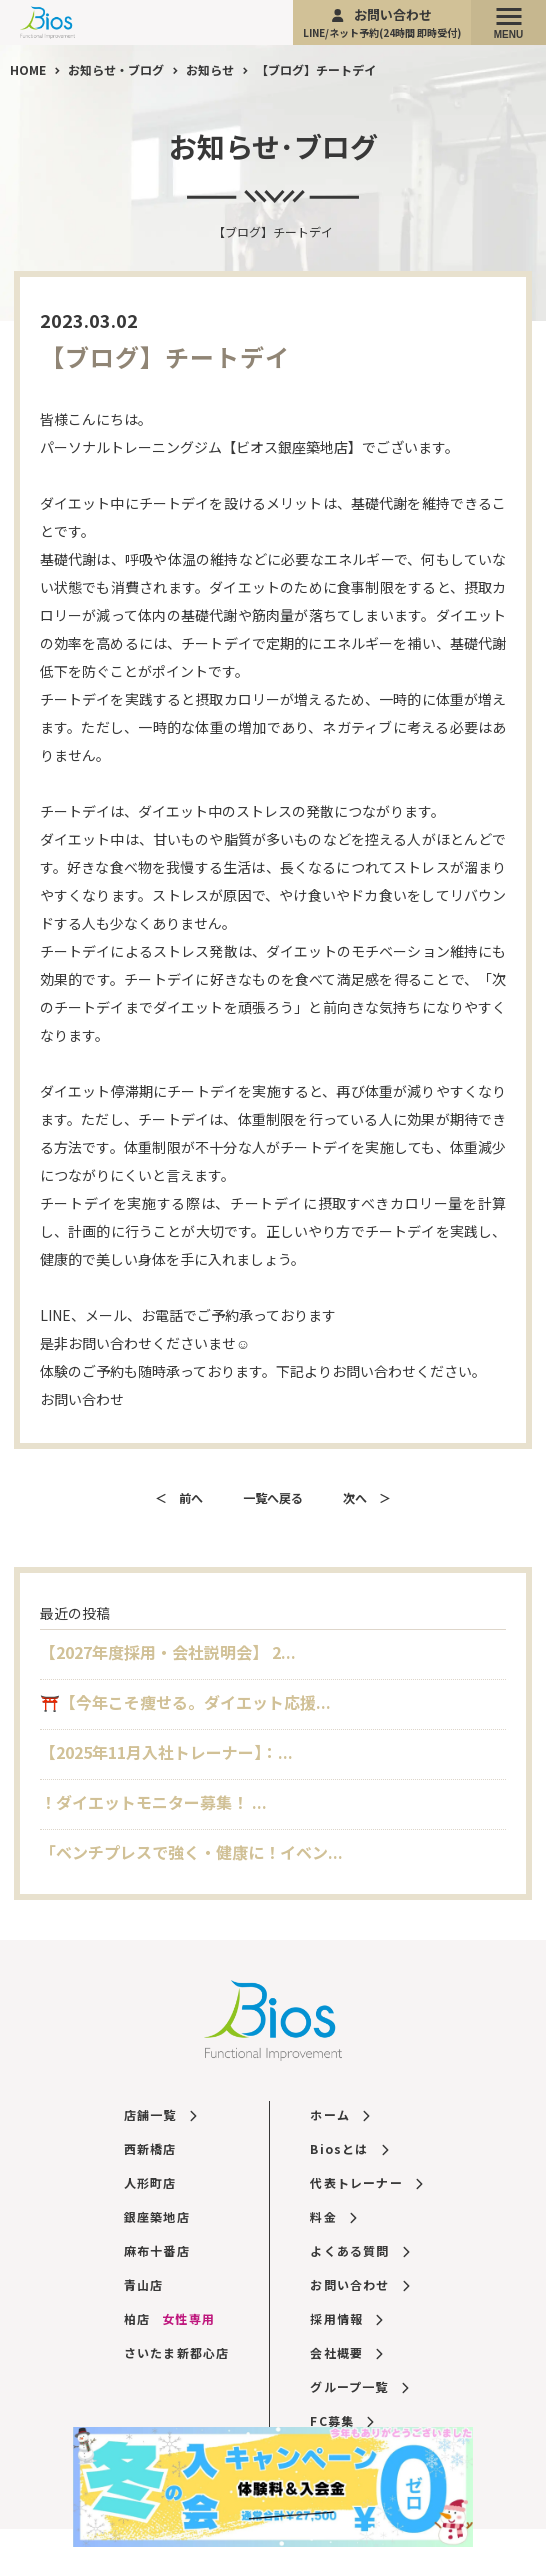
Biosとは (349, 2148)
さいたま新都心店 (177, 2352)
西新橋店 (150, 2148)
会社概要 (346, 2352)
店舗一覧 (160, 2114)
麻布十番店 (157, 2250)
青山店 (144, 2284)
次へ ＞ (367, 1497)
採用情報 (346, 2318)
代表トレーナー (366, 2182)
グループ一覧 (359, 2386)
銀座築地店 (157, 2216)
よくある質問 (359, 2250)
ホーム (339, 2114)
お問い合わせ (382, 22)
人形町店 (150, 2182)
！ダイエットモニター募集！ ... (153, 1802)
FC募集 (341, 2420)
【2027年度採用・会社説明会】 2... (168, 1652)
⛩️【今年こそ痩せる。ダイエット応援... (185, 1702)
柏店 (169, 2318)
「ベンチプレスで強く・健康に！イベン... (191, 1852)
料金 (333, 2216)
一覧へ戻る (273, 1497)
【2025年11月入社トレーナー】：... (166, 1752)
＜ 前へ (179, 1497)
